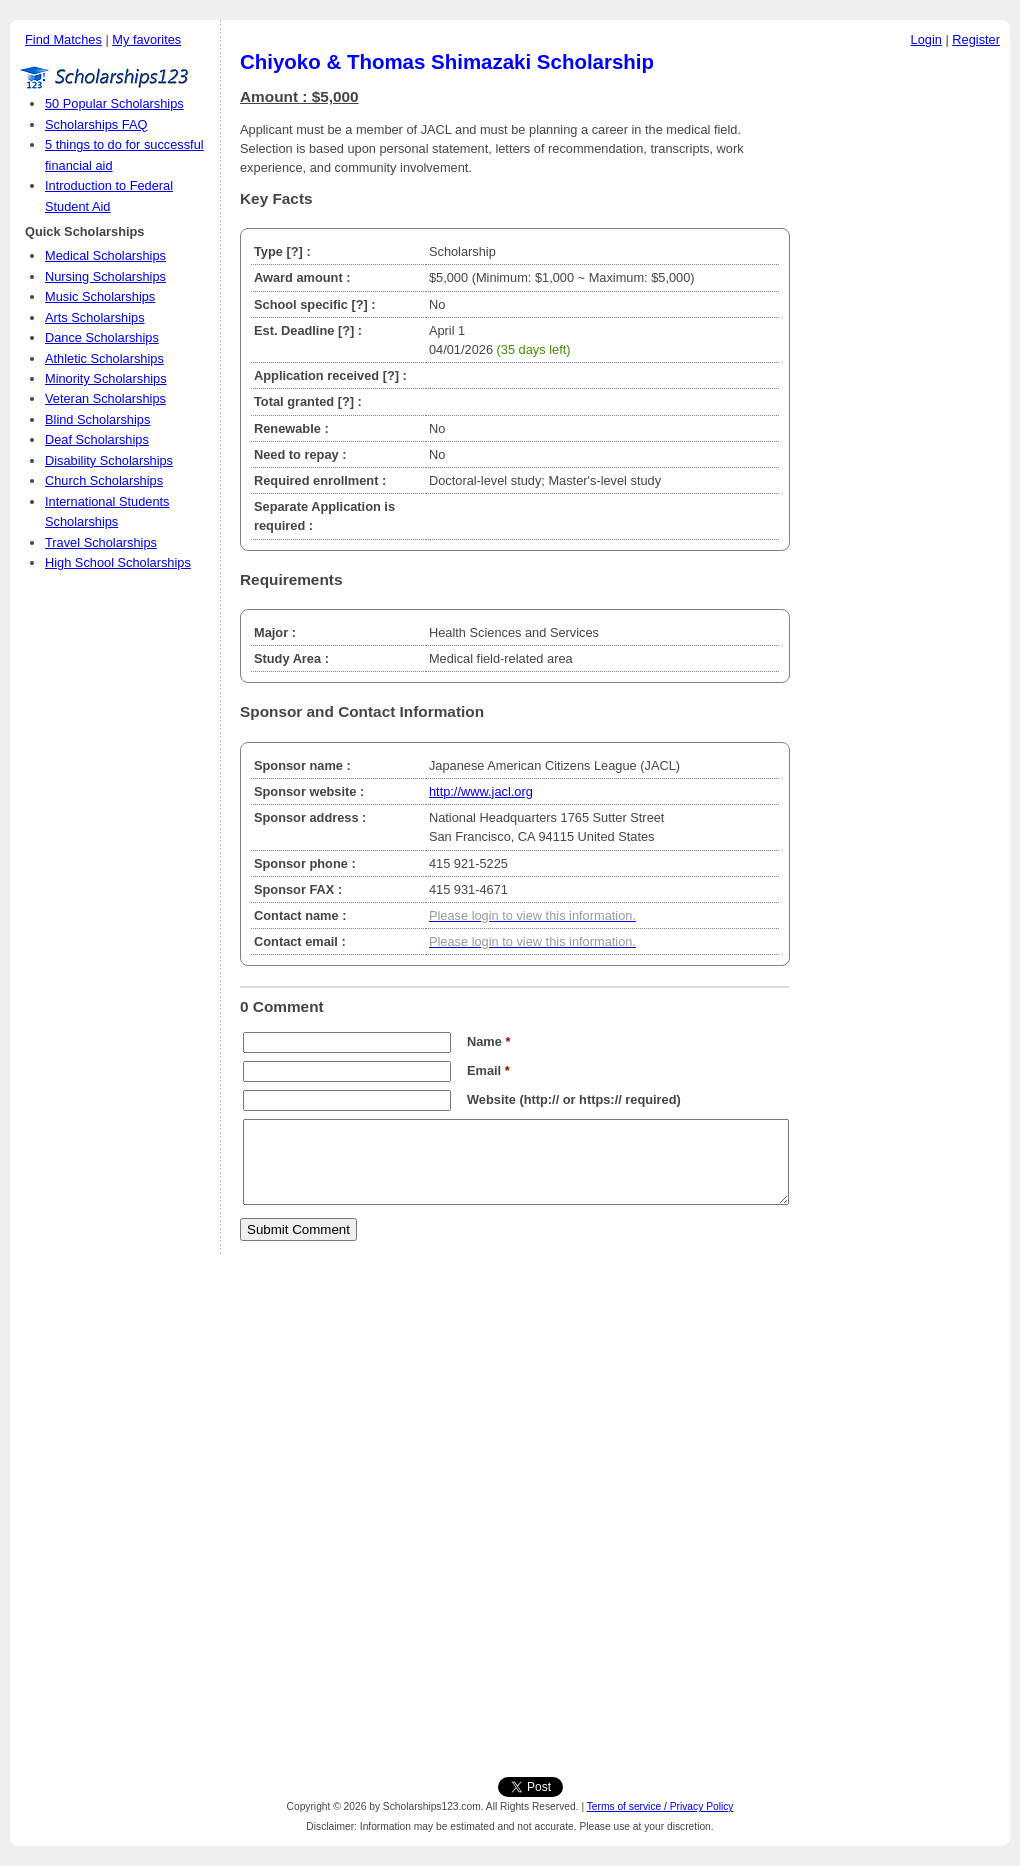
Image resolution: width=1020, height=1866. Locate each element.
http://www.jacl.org (481, 791)
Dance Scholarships (102, 337)
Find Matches (63, 39)
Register (976, 39)
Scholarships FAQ (96, 124)
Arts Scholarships (95, 317)
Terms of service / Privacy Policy (660, 1806)
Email (488, 1070)
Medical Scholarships (105, 255)
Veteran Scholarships (105, 398)
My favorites (146, 39)
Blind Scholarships (97, 419)
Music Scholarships (100, 296)
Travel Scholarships (101, 542)
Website (491, 1099)
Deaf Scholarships (97, 439)
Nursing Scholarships (105, 276)
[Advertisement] (905, 359)
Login (926, 39)
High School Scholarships (118, 562)
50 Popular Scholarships (114, 103)
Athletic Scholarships (104, 358)
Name (488, 1041)
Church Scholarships (104, 480)
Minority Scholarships (106, 378)
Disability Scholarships (109, 460)
